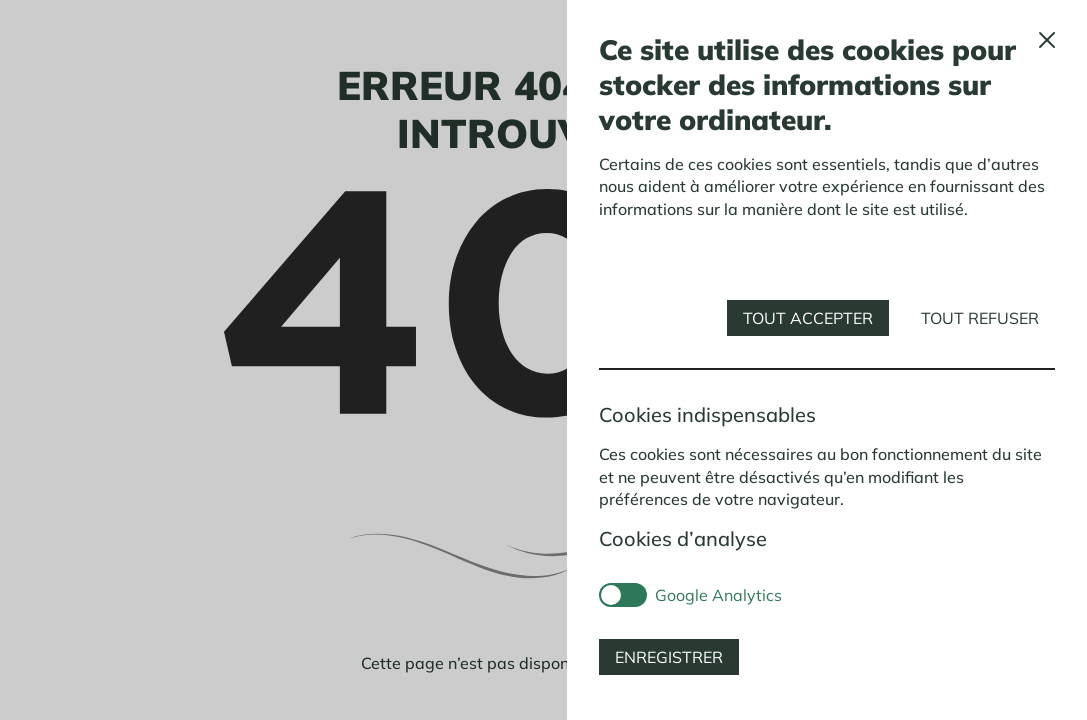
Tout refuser (980, 318)
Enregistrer (669, 657)
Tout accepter (808, 318)
